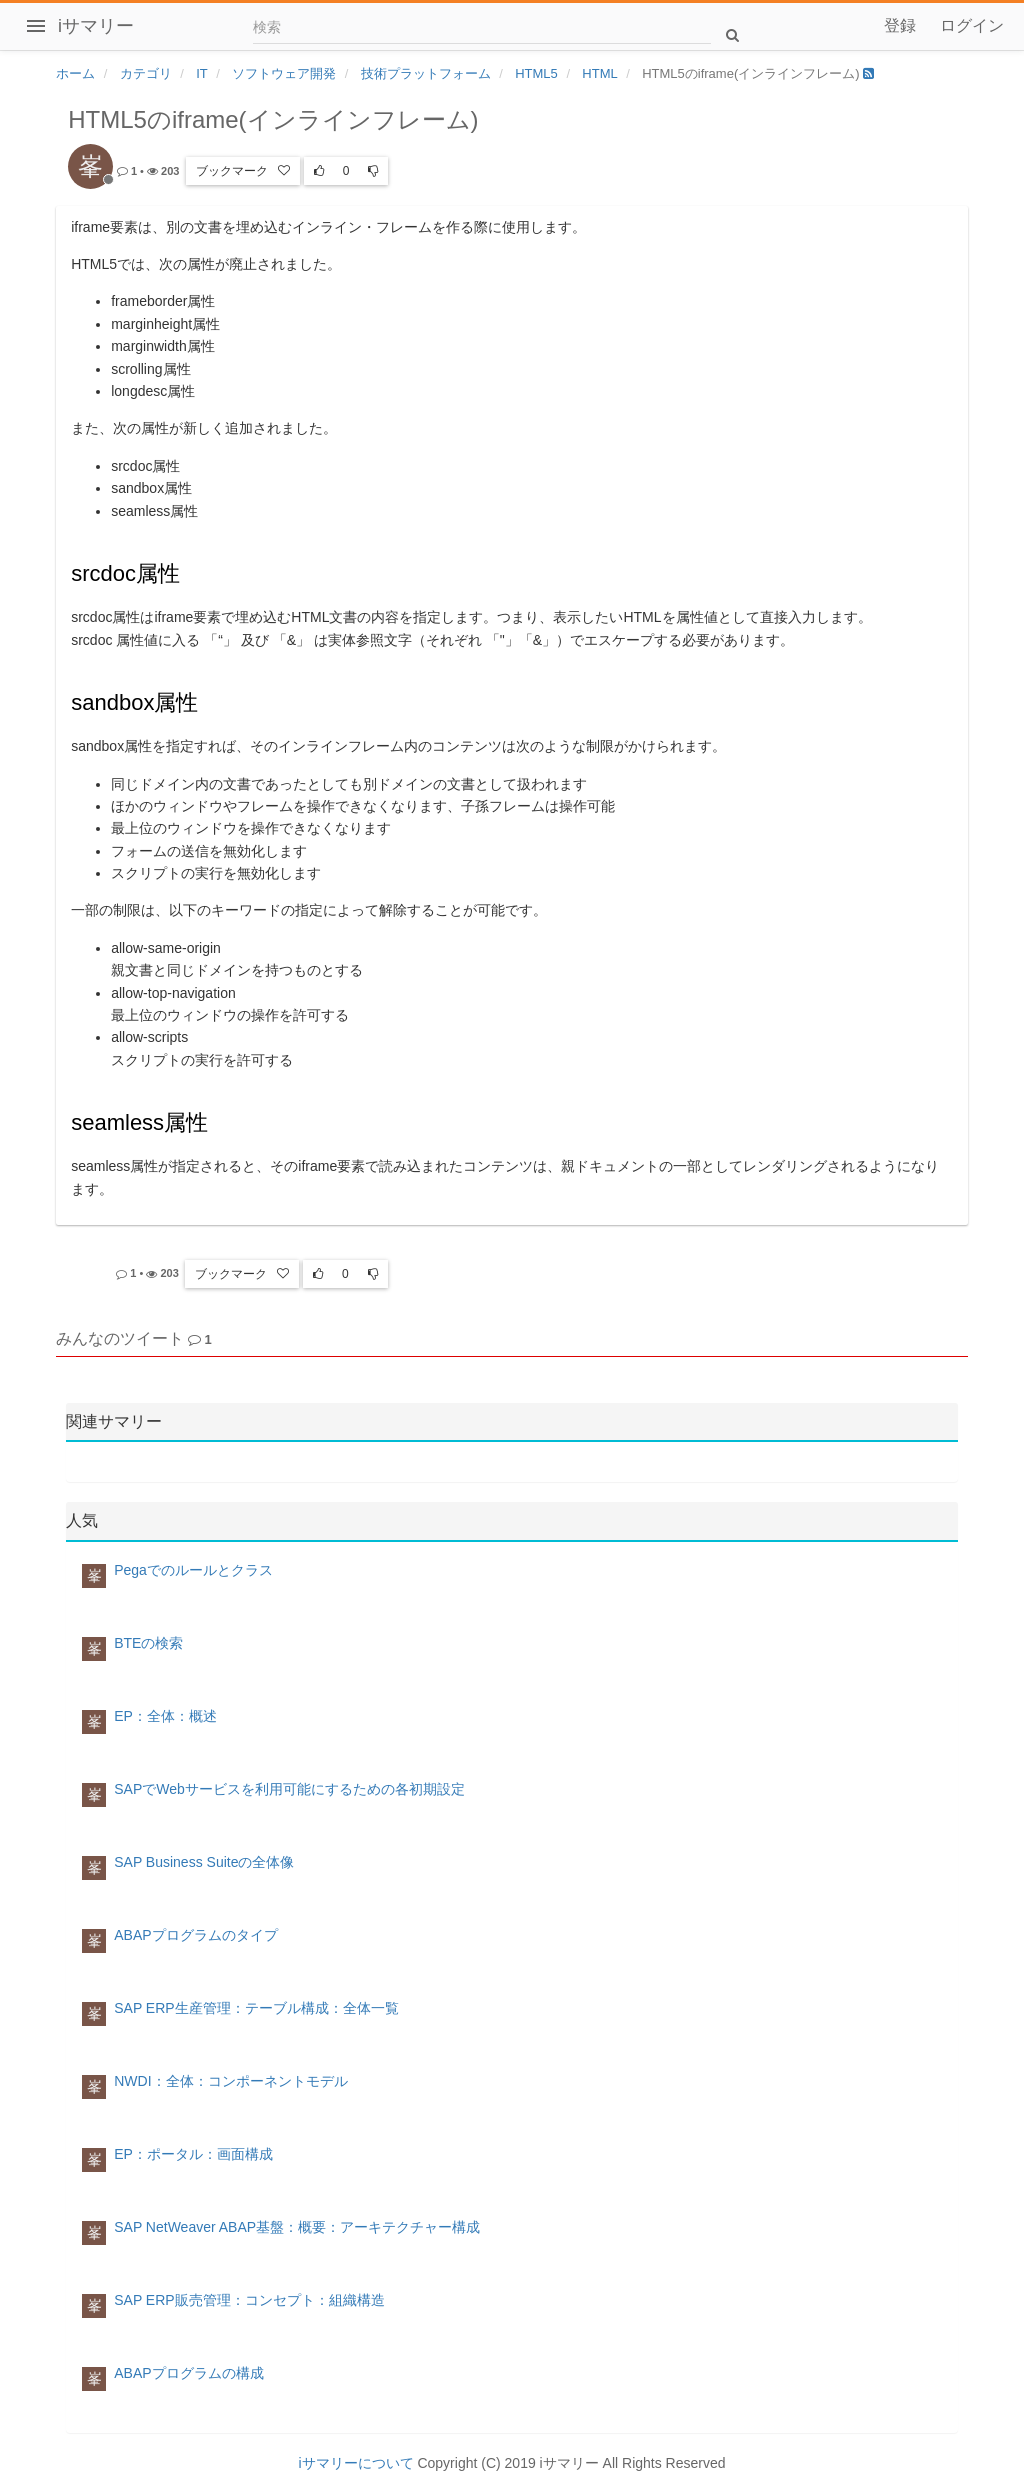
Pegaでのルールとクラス (193, 1570)
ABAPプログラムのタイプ (195, 1935)
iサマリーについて (355, 2463)
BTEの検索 (148, 1643)
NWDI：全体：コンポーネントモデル (230, 2081)
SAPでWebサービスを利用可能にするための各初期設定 (289, 1789)
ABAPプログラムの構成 (188, 2373)
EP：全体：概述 (165, 1716)
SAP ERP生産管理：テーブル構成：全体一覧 (256, 2008)
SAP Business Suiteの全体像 (204, 1862)
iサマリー (96, 26)
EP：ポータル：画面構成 (193, 2154)
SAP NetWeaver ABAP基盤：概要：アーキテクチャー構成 (297, 2227)
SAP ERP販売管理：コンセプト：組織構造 (249, 2300)
